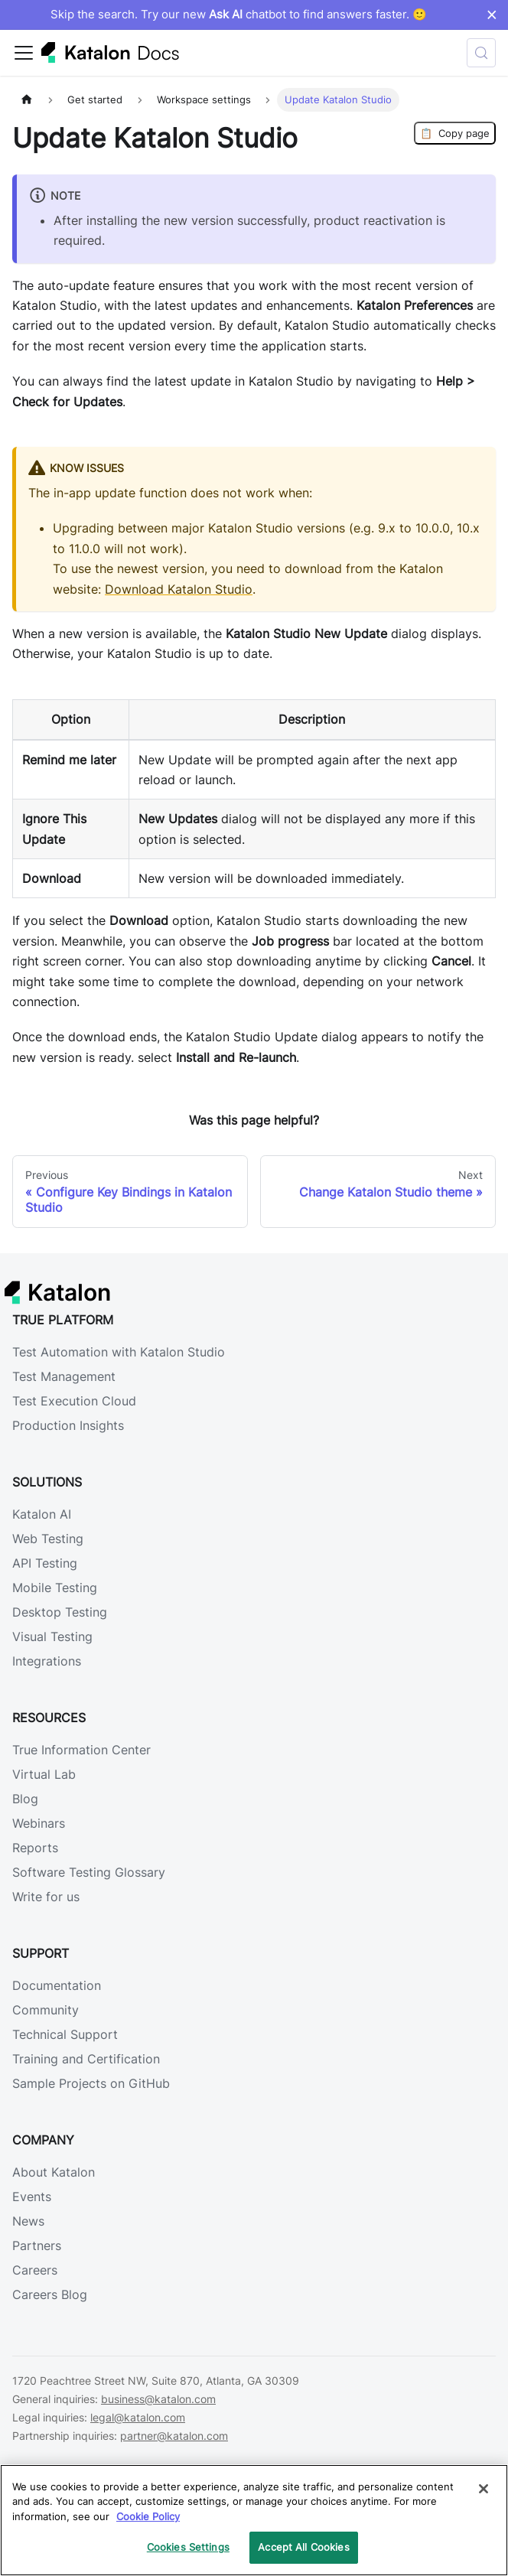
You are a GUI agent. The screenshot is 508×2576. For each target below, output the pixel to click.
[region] (254, 2520)
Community (45, 2009)
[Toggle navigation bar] (23, 52)
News (28, 2221)
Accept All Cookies (303, 2547)
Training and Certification (86, 2058)
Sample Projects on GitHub (91, 2083)
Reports (35, 1847)
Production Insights (68, 1425)
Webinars (38, 1823)
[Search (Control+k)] (481, 52)
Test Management (64, 1376)
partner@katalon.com (174, 2435)
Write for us (46, 1896)
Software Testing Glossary (88, 1872)
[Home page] (26, 100)
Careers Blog (49, 2294)
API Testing (44, 1563)
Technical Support (65, 2034)
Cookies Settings (188, 2547)
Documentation (56, 1985)
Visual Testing (52, 1636)
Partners (36, 2245)
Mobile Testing (54, 1587)
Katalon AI (41, 1514)
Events (31, 2196)
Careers (34, 2270)
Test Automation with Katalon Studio (118, 1352)
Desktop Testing (59, 1612)
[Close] (483, 2489)
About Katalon (53, 2172)
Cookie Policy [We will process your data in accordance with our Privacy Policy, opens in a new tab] (148, 2516)
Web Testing (47, 1538)
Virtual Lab (44, 1774)
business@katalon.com (158, 2398)
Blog (25, 1798)
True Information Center (81, 1749)
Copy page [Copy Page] (455, 133)
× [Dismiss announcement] (491, 14)
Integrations (46, 1661)
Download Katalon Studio (178, 589)
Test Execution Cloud (74, 1400)
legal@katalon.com (137, 2417)
